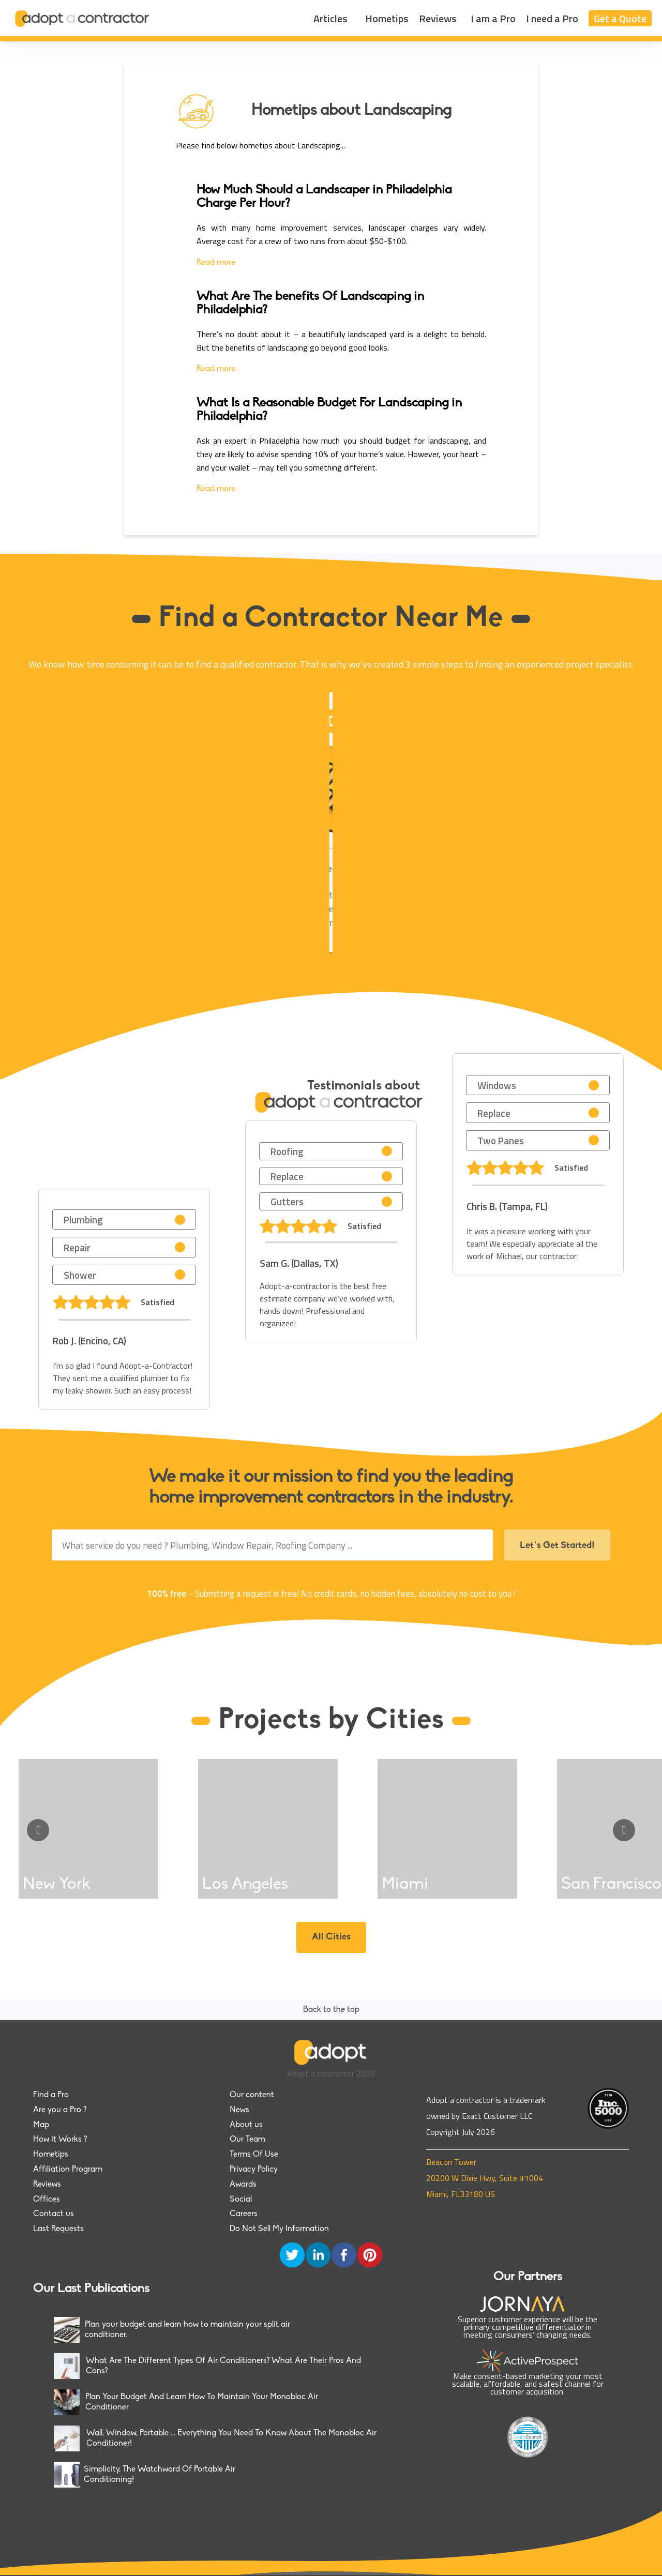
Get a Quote (620, 18)
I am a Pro (493, 18)
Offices (46, 2199)
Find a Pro (51, 2095)
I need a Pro (552, 18)
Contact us (53, 2214)
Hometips (387, 18)
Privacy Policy (254, 2169)
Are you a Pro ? (59, 2110)
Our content (252, 2095)
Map (41, 2125)
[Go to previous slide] (38, 1830)
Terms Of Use (254, 2154)
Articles (330, 18)
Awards (243, 2184)
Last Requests (58, 2229)
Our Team (247, 2139)
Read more (216, 263)
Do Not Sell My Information (279, 2229)
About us (246, 2125)
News (239, 2110)
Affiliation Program (67, 2169)
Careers (244, 2214)
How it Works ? (60, 2139)
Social (241, 2199)
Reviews (438, 18)
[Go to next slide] (624, 1830)
